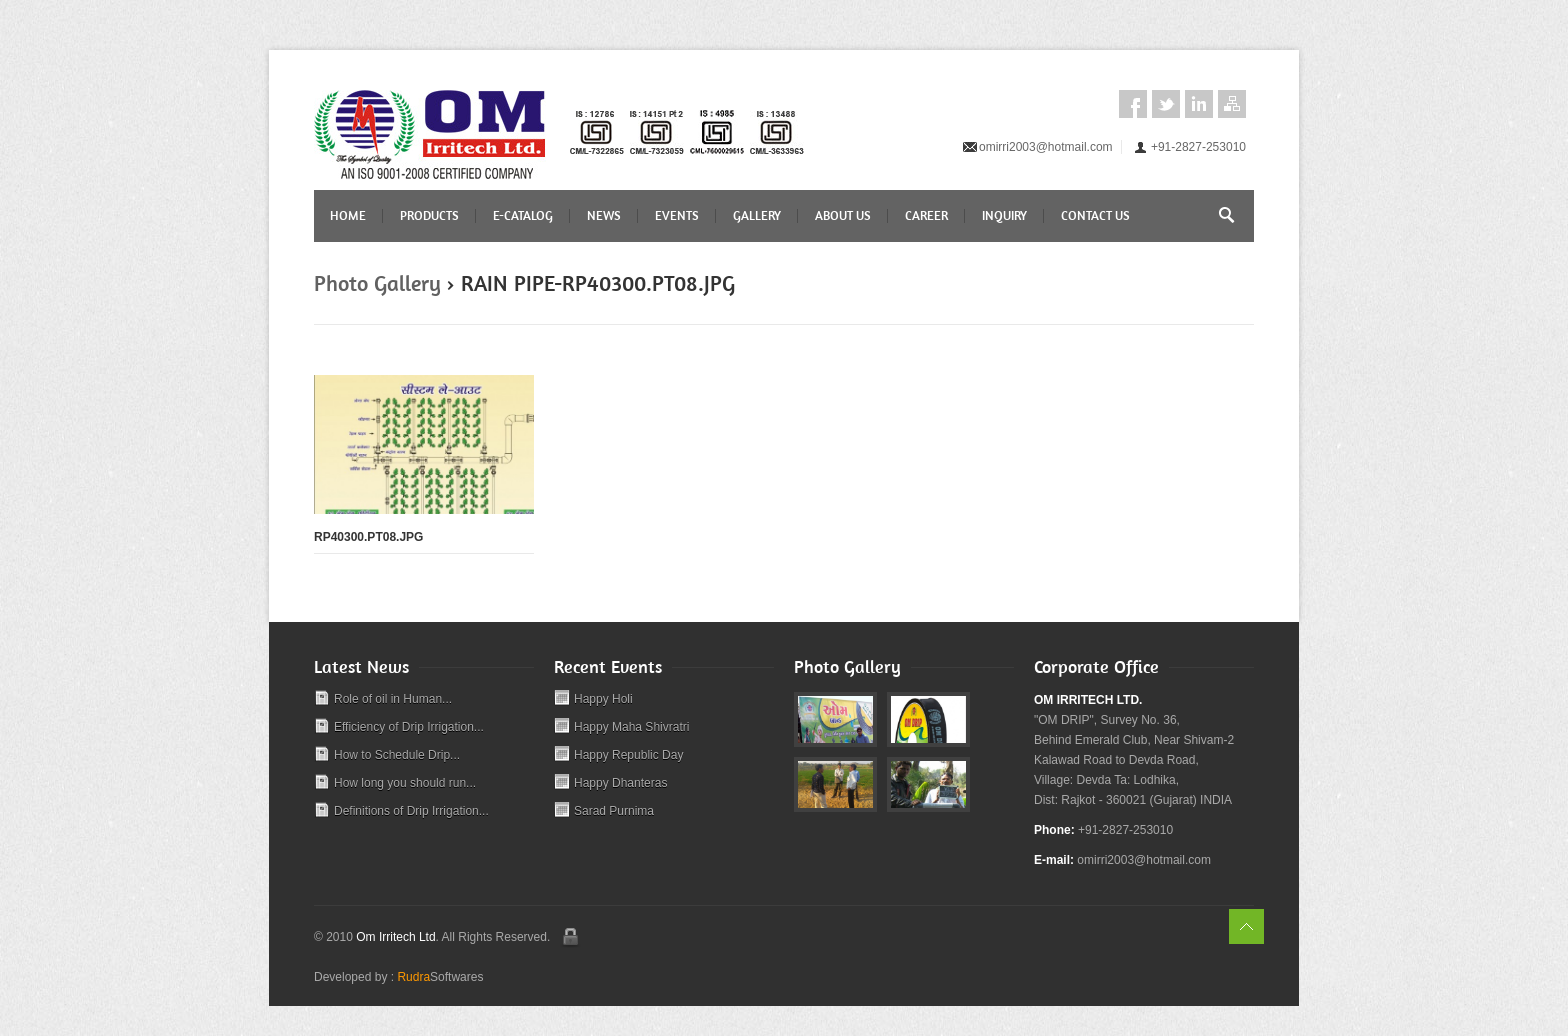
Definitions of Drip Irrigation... (411, 811)
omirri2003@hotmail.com (1046, 147)
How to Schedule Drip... (397, 755)
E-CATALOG (523, 215)
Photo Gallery (377, 283)
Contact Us (1095, 215)
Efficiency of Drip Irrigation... (409, 727)
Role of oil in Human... (393, 699)
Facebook (1133, 104)
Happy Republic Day (628, 755)
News (604, 215)
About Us (843, 215)
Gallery (757, 215)
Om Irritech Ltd (395, 937)
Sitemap (1232, 104)
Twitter (1166, 104)
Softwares (440, 977)
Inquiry (1004, 215)
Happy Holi (603, 699)
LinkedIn (1199, 104)
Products (429, 215)
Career (926, 215)
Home (348, 215)
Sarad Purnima (614, 811)
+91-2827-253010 (1198, 147)
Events (677, 215)
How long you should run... (405, 783)
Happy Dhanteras (620, 783)
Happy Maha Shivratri (631, 727)
